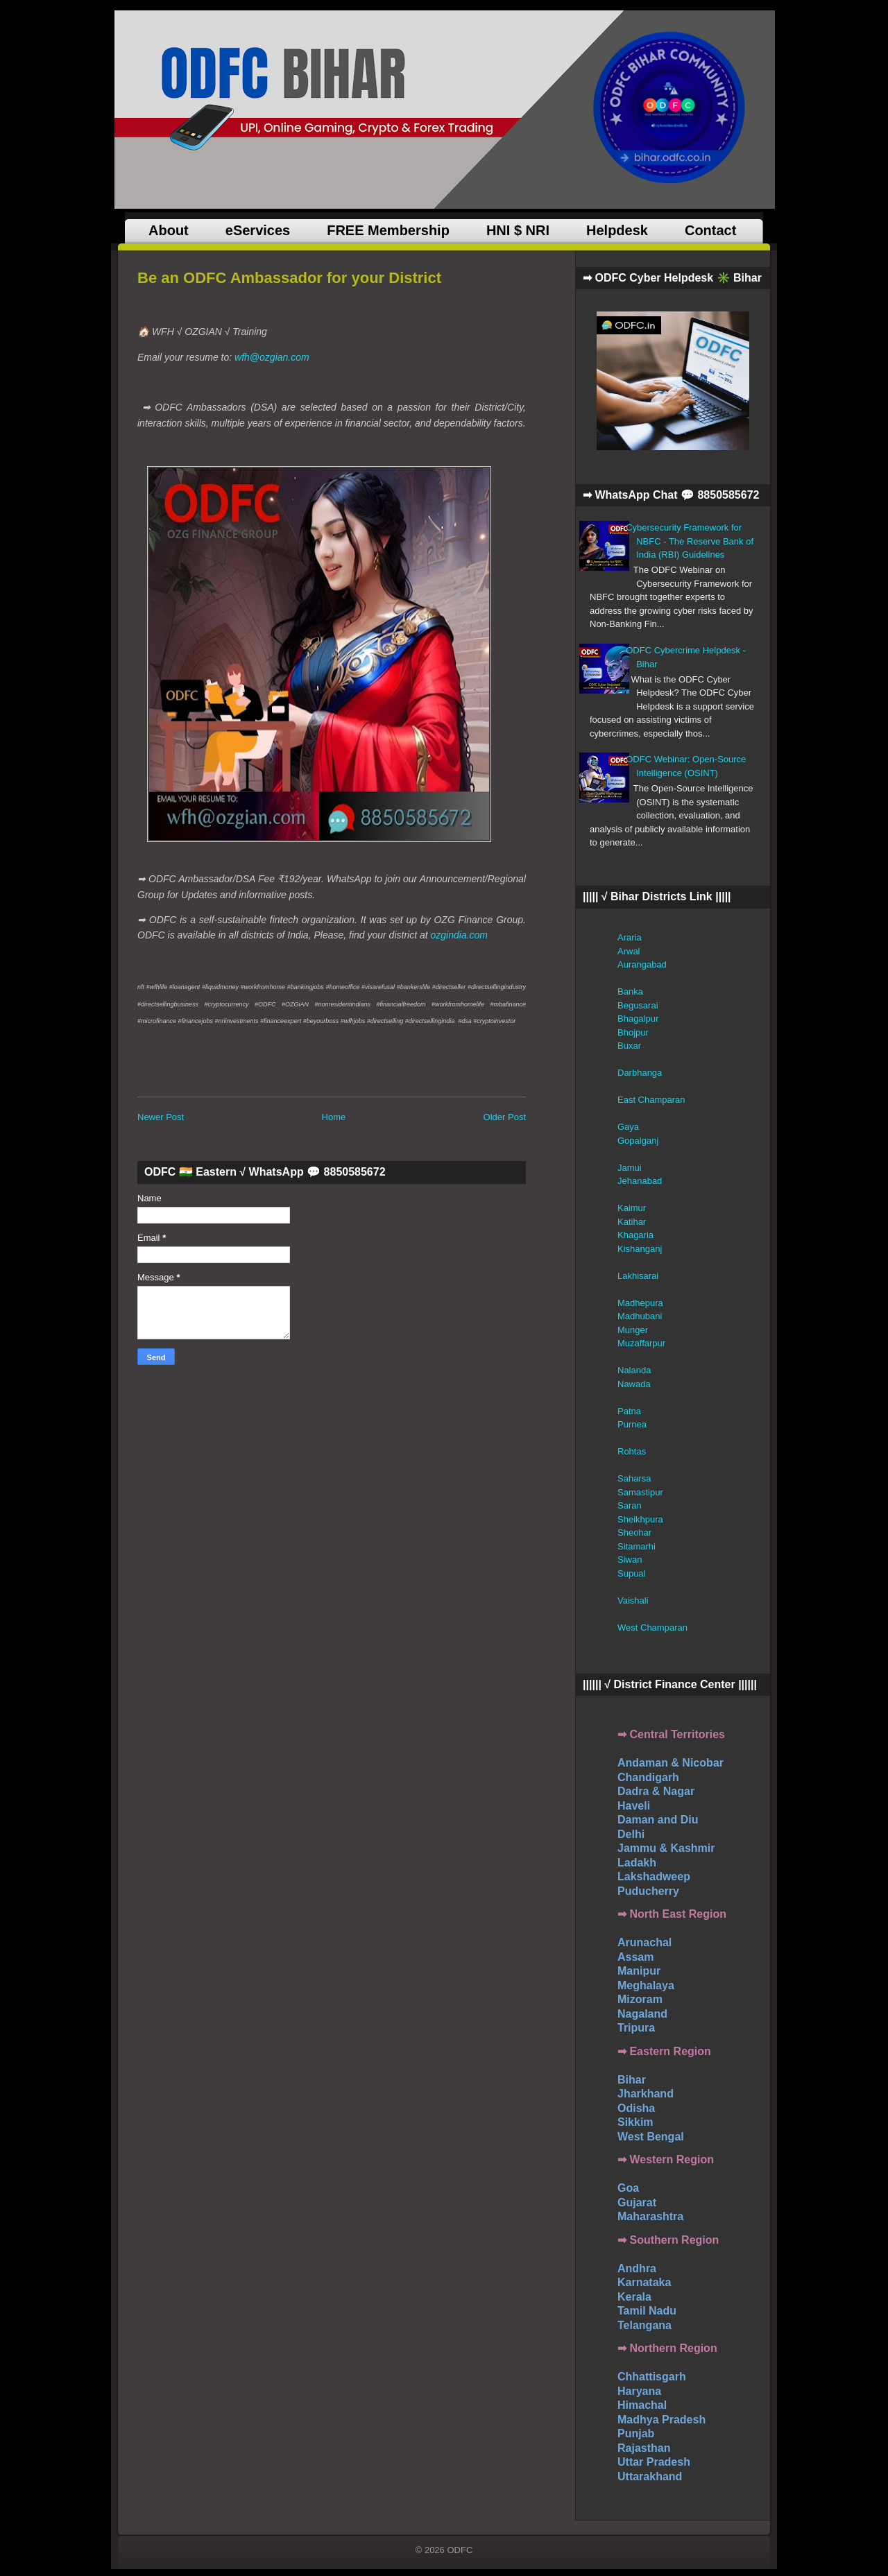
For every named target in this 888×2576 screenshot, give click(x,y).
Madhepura (640, 1303)
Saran (629, 1505)
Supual (631, 1573)
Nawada (634, 1384)
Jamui (629, 1167)
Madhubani (639, 1316)
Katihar (631, 1222)
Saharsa (634, 1478)
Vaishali (633, 1600)
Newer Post (160, 1117)
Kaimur (631, 1208)
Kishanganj (639, 1249)
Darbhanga (639, 1072)
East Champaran (651, 1099)
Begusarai (637, 1005)
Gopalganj (637, 1140)
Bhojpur (633, 1032)
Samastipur (640, 1492)
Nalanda (634, 1370)
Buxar (629, 1045)
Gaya (628, 1127)
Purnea (632, 1424)
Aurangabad (642, 964)
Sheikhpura (640, 1519)
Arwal (628, 951)
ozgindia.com (459, 935)
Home (334, 1117)
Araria (629, 937)
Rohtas (631, 1451)
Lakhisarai (637, 1276)
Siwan (629, 1559)
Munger (632, 1330)
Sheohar (634, 1532)
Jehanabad (639, 1181)
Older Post (505, 1117)
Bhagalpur (637, 1018)
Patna (629, 1411)
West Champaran (652, 1627)
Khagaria (635, 1235)
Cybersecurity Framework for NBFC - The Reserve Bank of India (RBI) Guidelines (689, 541)
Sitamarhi (636, 1546)
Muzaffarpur (641, 1343)
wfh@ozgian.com (271, 357)
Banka (630, 991)
